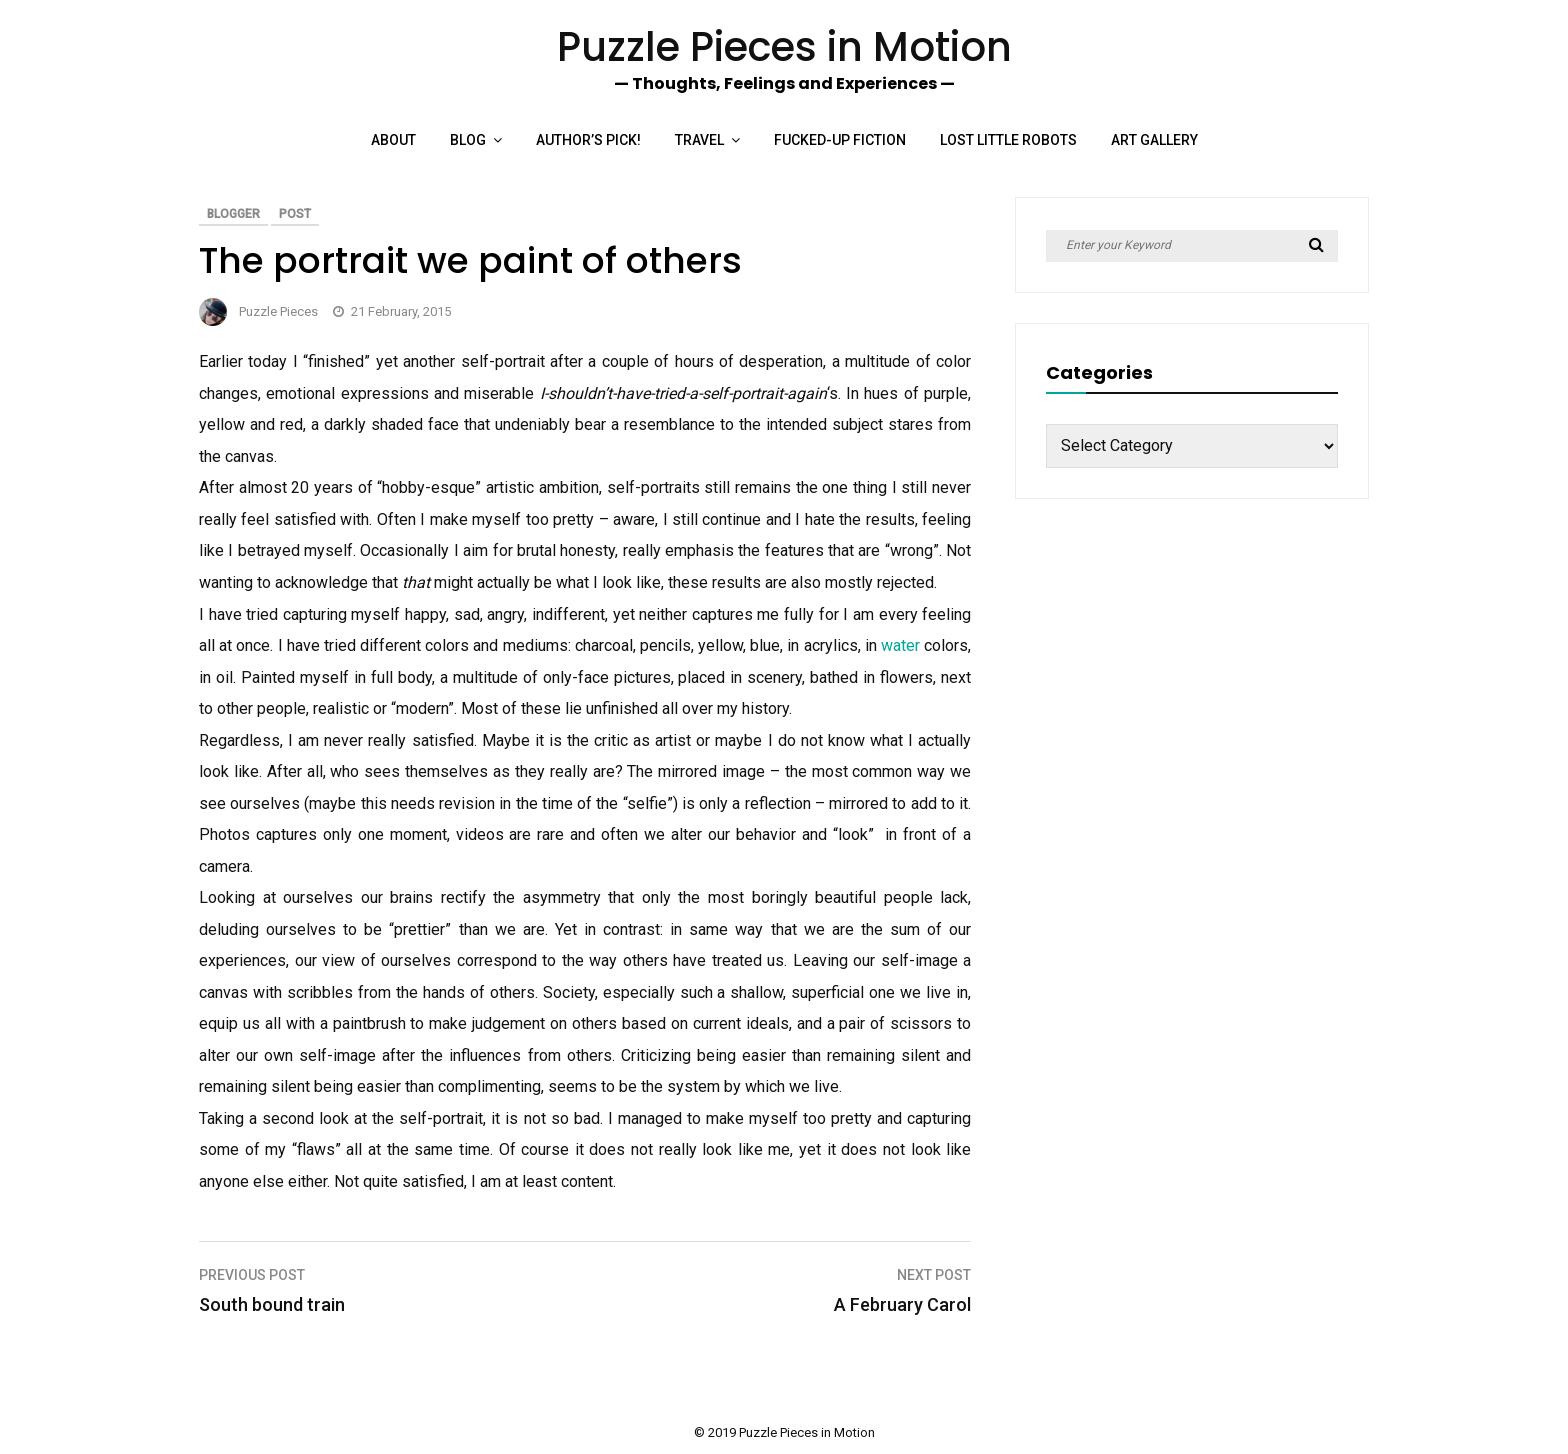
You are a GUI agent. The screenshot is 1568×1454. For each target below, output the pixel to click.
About (393, 140)
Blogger (233, 214)
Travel (699, 140)
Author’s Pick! (588, 140)
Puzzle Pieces (278, 311)
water (900, 645)
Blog (468, 140)
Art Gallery (1154, 140)
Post (295, 214)
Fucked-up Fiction (840, 140)
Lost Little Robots (1008, 140)
